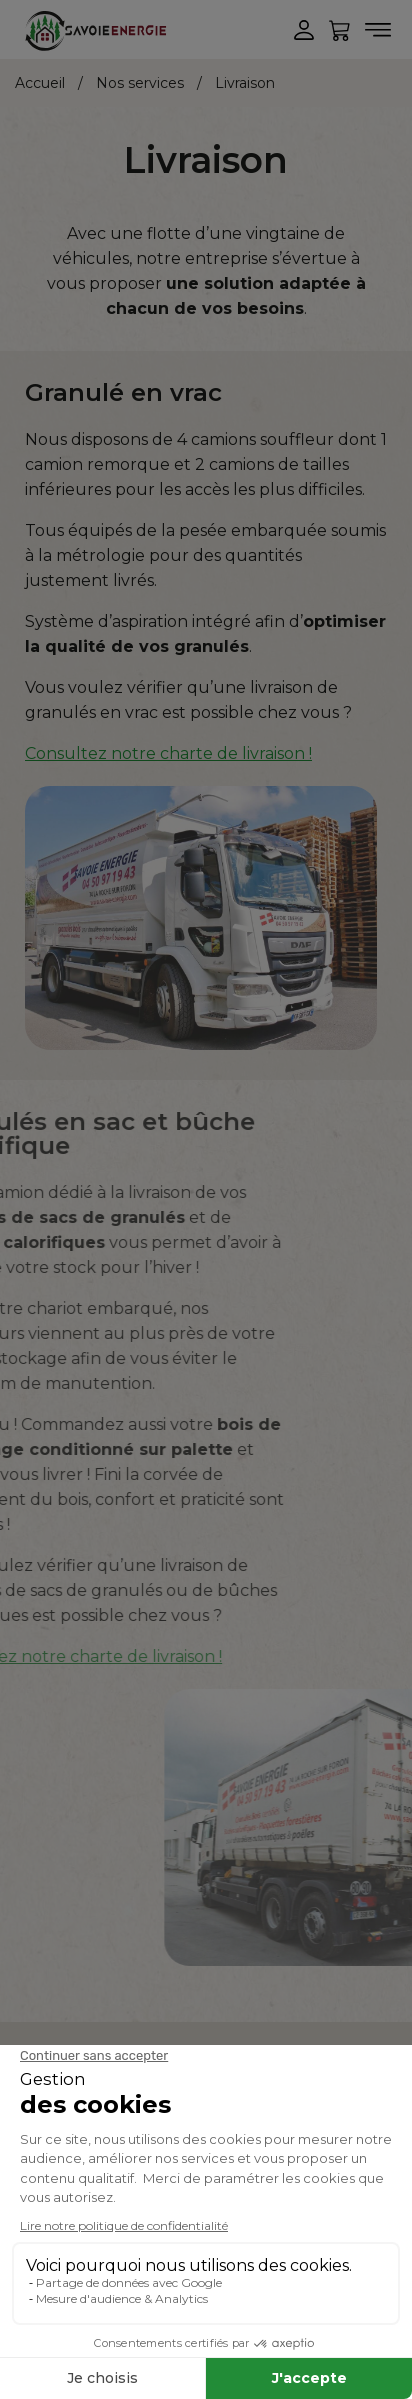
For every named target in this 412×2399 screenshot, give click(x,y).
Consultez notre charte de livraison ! (168, 753)
